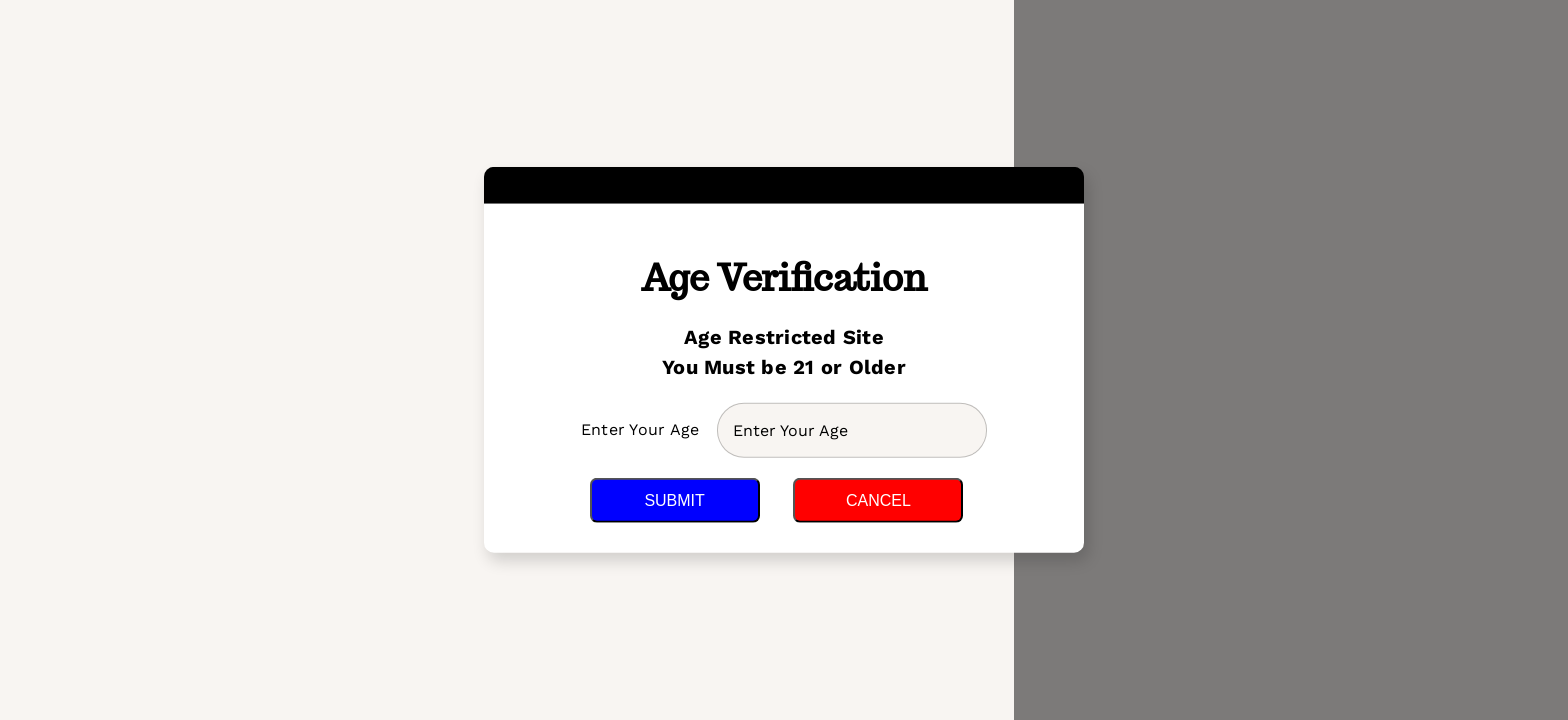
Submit (674, 500)
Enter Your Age (643, 429)
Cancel (878, 500)
